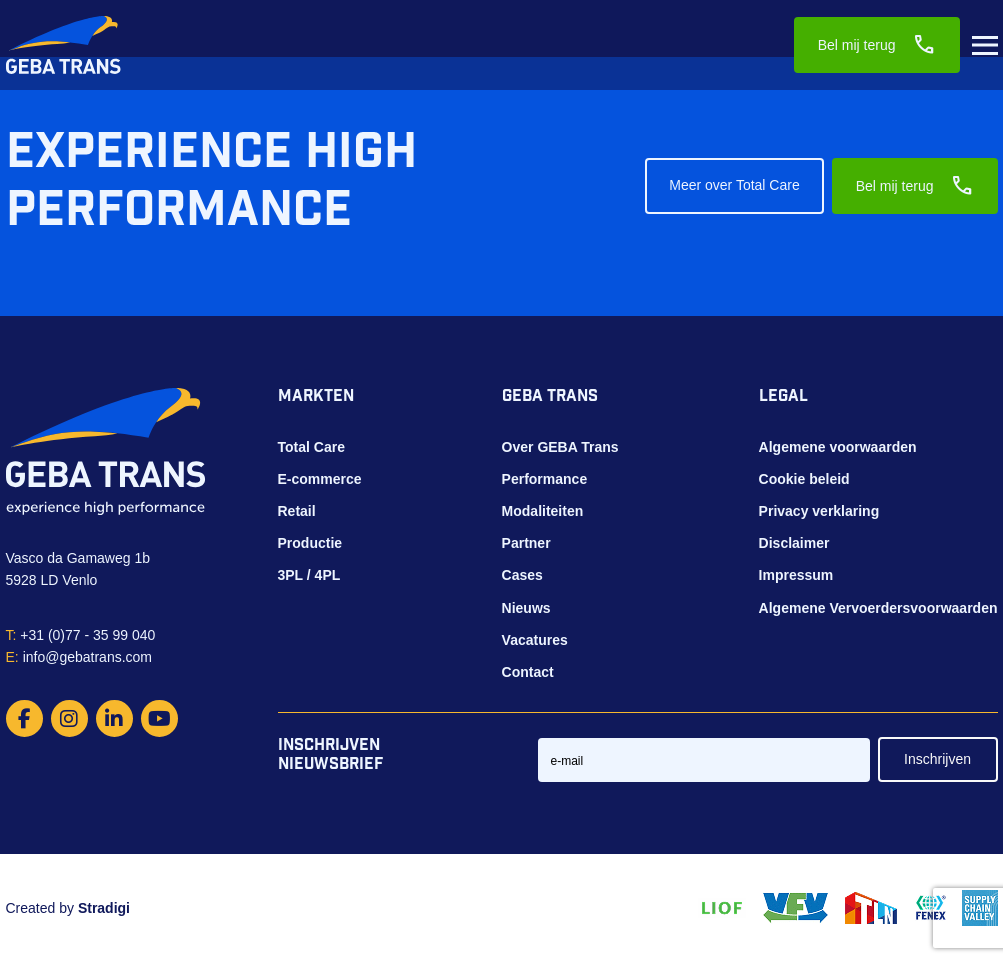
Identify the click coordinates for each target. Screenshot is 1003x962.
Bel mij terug (877, 45)
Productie (310, 543)
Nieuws (526, 608)
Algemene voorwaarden (838, 447)
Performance (545, 479)
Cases (522, 575)
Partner (526, 543)
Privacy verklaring (819, 511)
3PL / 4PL (309, 575)
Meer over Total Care (734, 185)
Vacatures (535, 640)
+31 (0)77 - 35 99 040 (81, 635)
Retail (297, 511)
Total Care (311, 447)
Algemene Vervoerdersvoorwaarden (878, 608)
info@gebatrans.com (79, 657)
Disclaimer (794, 543)
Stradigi (104, 908)
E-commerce (320, 479)
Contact (528, 672)
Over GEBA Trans (560, 447)
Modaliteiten (543, 511)
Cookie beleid (804, 479)
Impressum (796, 575)
